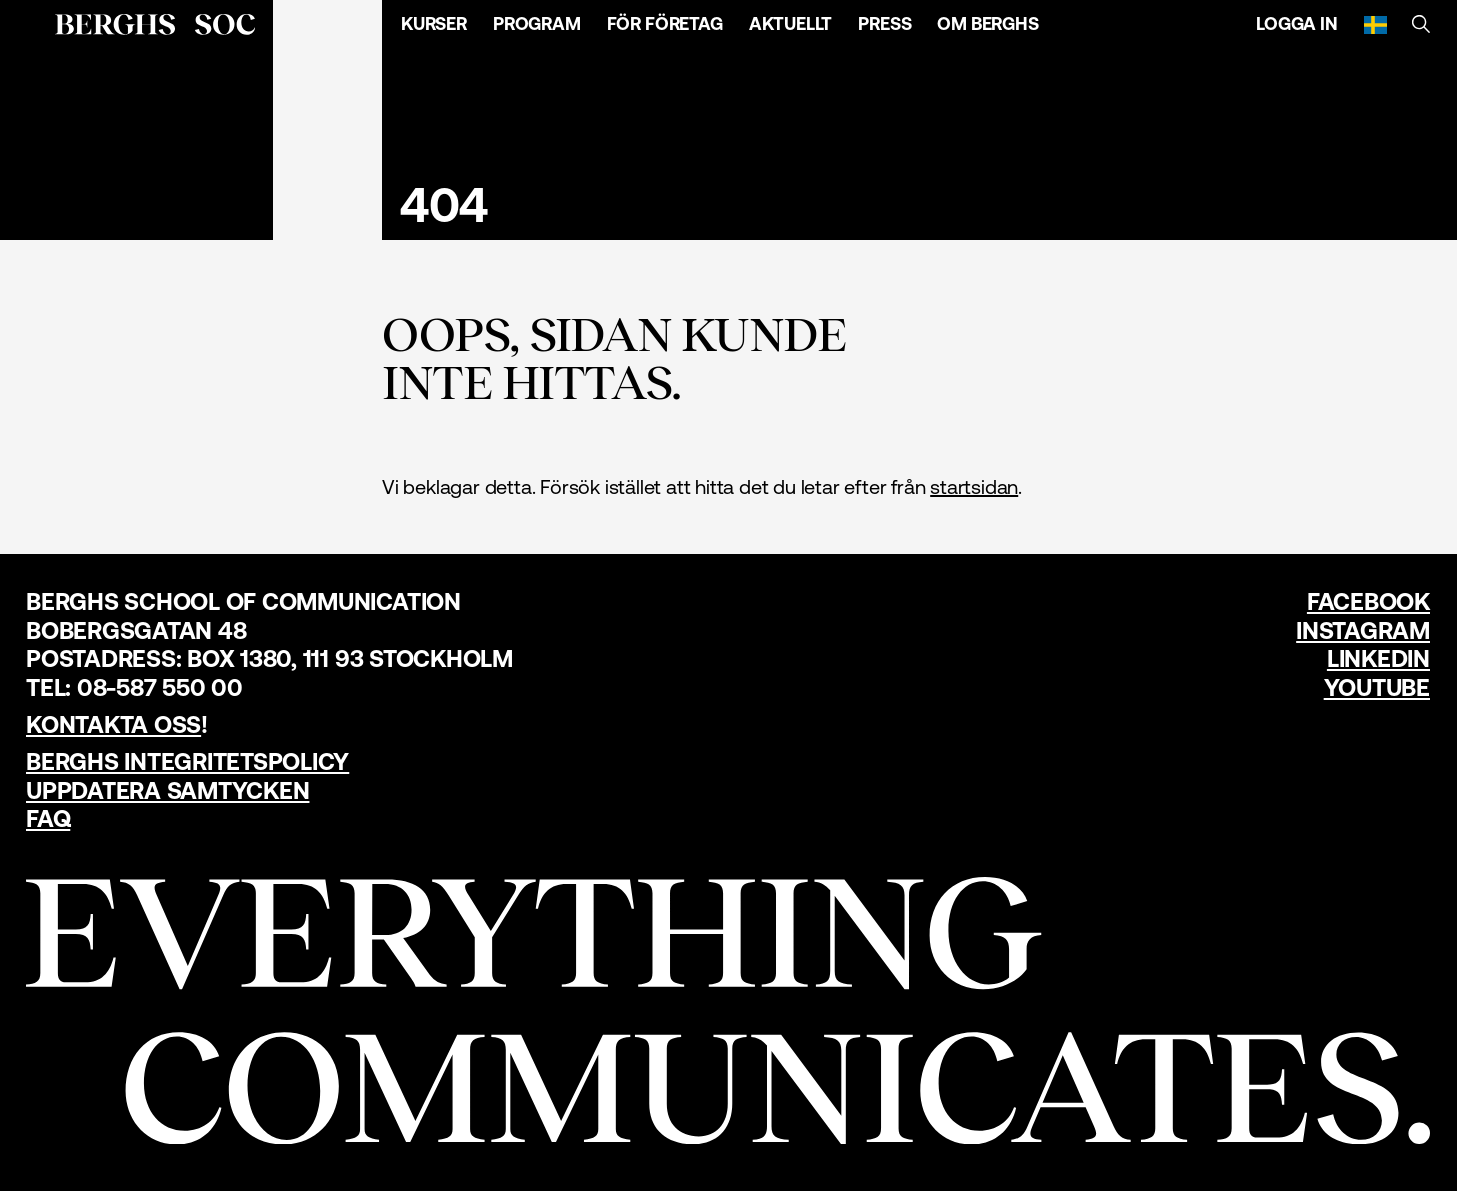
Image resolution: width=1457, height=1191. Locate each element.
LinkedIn (1378, 658)
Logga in (1297, 23)
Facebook (1368, 601)
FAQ (48, 818)
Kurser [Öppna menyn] (434, 23)
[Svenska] (1375, 24)
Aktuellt (791, 23)
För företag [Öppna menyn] (665, 23)
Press (884, 23)
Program (537, 23)
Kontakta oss (113, 724)
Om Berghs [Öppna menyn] (987, 23)
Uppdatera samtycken (167, 790)
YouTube (1377, 687)
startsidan (974, 486)
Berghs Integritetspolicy (187, 761)
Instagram (1363, 630)
